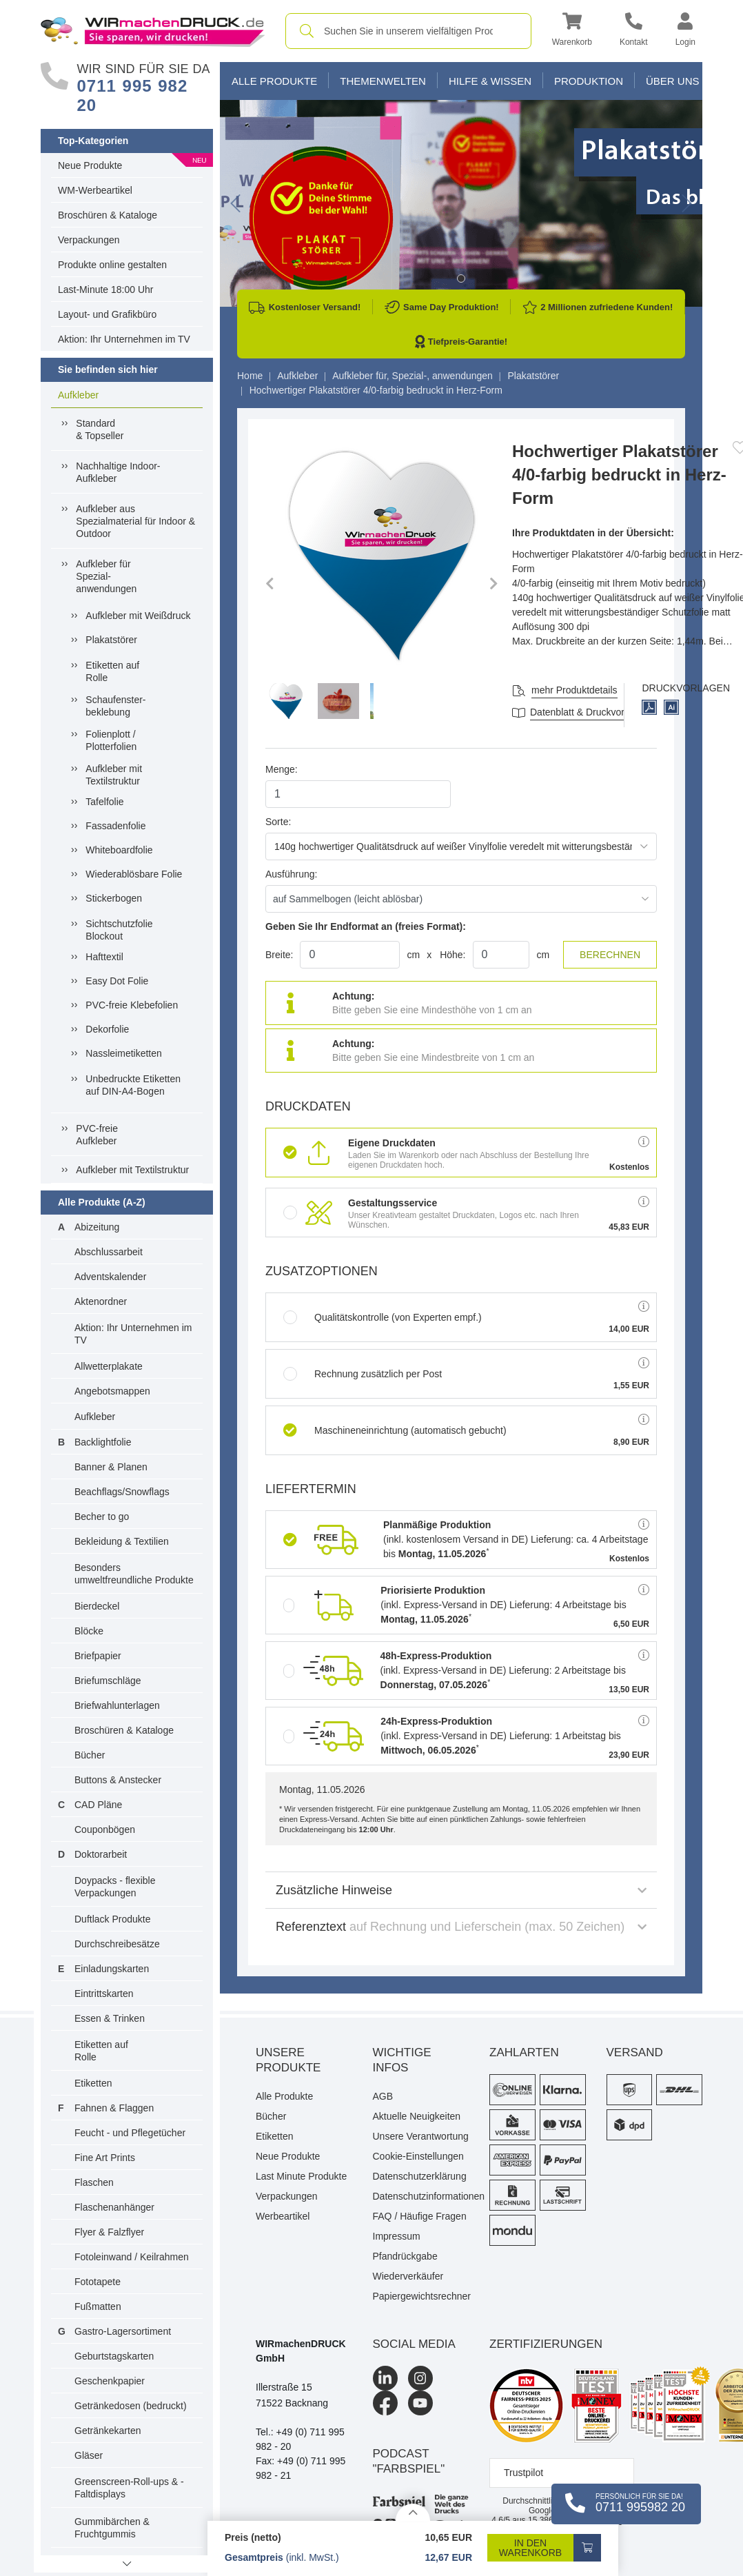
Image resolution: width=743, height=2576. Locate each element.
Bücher (89, 1755)
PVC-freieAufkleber (97, 1134)
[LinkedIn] (385, 2378)
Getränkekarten (107, 2430)
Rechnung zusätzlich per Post (362, 1374)
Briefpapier (97, 1656)
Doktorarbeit (100, 1854)
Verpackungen (89, 240)
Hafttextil (104, 956)
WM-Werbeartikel (95, 190)
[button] (572, 31)
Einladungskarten (111, 1969)
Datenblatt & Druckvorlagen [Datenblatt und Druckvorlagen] (589, 712)
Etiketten (93, 2083)
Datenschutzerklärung (420, 2176)
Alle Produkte (274, 81)
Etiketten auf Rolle (112, 671)
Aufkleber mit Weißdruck (137, 615)
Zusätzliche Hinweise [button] (461, 1890)
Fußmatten (97, 2306)
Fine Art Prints (104, 2157)
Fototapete (97, 2281)
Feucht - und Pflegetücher (129, 2133)
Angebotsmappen (112, 1391)
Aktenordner (100, 1301)
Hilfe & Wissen (490, 81)
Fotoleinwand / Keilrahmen (131, 2257)
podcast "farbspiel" (409, 2461)
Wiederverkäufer (408, 2276)
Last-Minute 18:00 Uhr (106, 289)
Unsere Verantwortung (421, 2136)
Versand (635, 2052)
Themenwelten (383, 81)
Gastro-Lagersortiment (122, 2331)
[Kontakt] (634, 31)
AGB (383, 2096)
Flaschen (94, 2182)
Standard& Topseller (99, 429)
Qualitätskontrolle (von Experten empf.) (382, 1317)
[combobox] (408, 31)
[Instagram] (420, 2378)
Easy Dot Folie (116, 980)
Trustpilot (523, 2472)
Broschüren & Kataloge (107, 215)
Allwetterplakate (108, 1366)
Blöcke (88, 1631)
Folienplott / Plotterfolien (110, 740)
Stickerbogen (113, 898)
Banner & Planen (110, 1467)
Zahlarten (524, 2052)
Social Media (414, 2344)
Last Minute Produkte (301, 2176)
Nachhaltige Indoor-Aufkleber (118, 472)
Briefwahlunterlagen (117, 1705)
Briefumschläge (107, 1680)
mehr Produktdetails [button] (574, 690)
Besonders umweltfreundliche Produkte (134, 1573)
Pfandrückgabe (405, 2256)
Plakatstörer (111, 639)
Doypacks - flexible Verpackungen (115, 1886)
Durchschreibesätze (117, 1944)
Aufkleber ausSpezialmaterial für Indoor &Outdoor (135, 521)
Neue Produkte (90, 165)
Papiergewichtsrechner (421, 2296)
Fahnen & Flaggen (114, 2108)
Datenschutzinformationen (421, 2196)
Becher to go (101, 1516)
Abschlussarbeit (108, 1252)
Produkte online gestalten (112, 265)
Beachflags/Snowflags (122, 1492)
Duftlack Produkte (112, 1919)
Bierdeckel (96, 1606)
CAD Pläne (98, 1804)
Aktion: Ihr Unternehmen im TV (124, 339)
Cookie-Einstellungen (418, 2156)
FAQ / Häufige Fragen (420, 2216)
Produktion (588, 81)
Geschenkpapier (109, 2381)
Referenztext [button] (461, 1926)
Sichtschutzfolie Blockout (118, 930)
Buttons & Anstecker (117, 1780)
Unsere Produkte (288, 2060)
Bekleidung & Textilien (121, 1541)
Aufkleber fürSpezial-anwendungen (106, 576)
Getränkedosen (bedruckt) (130, 2406)
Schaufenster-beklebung (115, 706)
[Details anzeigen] (413, 2512)
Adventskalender (110, 1276)
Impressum (396, 2236)
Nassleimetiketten (123, 1053)
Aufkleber (78, 394)
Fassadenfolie (115, 825)
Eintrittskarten (104, 1993)
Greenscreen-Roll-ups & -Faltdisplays (129, 2487)
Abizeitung (96, 1227)
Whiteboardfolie (118, 849)
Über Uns (673, 81)
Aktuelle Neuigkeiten (417, 2116)
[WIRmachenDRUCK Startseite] (153, 30)
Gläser (88, 2455)
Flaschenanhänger (114, 2207)
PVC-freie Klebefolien (131, 1005)
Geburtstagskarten (114, 2356)
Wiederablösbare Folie (133, 874)
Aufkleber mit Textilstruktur (113, 775)
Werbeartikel (282, 2216)
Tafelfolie (104, 801)
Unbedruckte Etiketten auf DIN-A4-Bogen (133, 1085)
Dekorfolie (107, 1029)
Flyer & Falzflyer (109, 2232)
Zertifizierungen (545, 2344)
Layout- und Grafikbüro (107, 314)
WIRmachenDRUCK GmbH (301, 2351)
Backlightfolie (103, 1442)
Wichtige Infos (402, 2060)
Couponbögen (104, 1829)
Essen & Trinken (109, 2018)
